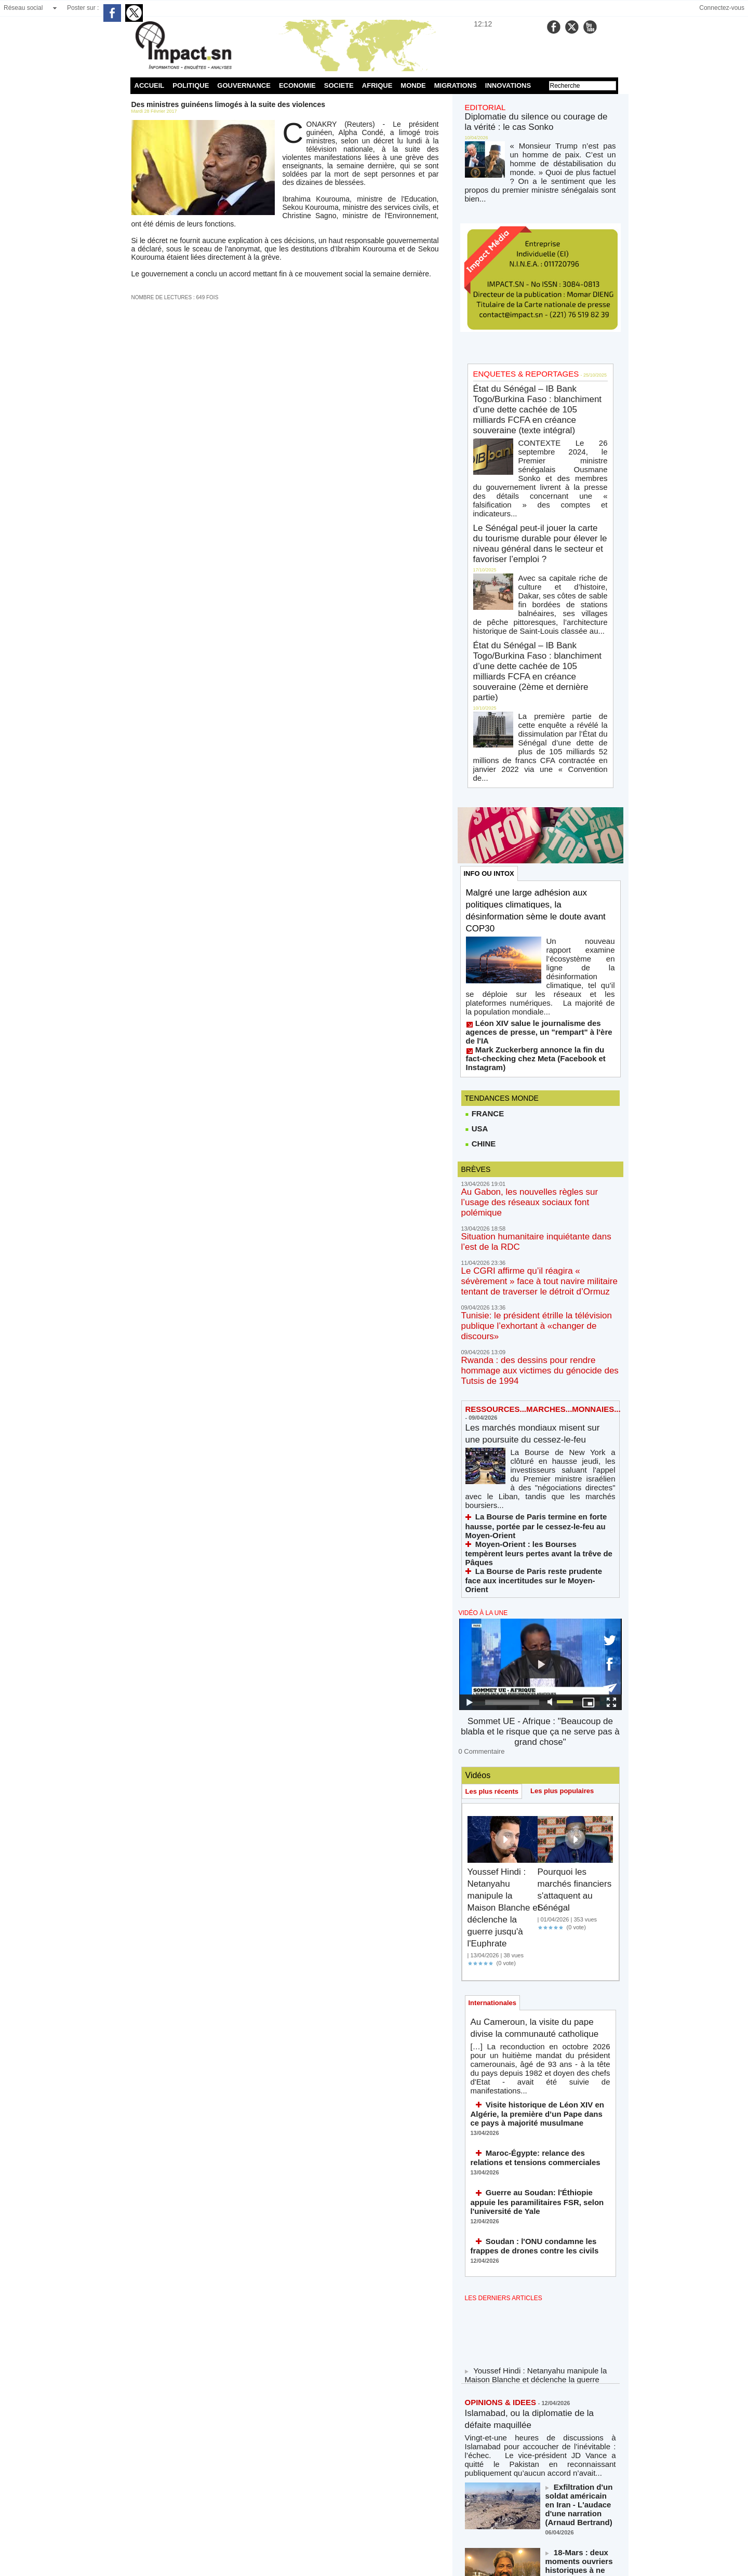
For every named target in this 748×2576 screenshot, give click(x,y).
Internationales (494, 1710)
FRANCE (483, 932)
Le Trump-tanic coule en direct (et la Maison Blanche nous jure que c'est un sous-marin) (579, 2279)
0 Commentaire (478, 1457)
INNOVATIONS (508, 85)
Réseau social (23, 7)
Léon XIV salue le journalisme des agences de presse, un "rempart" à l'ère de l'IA (538, 868)
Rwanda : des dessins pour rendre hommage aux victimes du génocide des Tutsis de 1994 (533, 1144)
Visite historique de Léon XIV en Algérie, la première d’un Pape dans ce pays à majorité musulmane (539, 1817)
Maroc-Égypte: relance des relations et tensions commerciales (535, 1856)
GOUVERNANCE (244, 85)
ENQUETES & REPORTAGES (515, 349)
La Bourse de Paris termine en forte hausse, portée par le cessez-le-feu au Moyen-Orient (535, 1278)
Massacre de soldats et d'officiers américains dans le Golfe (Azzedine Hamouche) (580, 2337)
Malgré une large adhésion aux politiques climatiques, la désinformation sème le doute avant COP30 (537, 773)
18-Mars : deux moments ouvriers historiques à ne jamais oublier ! (580, 2221)
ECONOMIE (297, 85)
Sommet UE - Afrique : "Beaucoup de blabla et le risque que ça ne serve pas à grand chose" (540, 1446)
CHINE (480, 963)
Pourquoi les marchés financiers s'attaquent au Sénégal (570, 1601)
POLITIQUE (190, 85)
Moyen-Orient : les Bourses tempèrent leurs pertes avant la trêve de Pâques (535, 1293)
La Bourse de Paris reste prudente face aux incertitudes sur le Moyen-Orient (534, 1308)
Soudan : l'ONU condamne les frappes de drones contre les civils (539, 1930)
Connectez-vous (721, 7)
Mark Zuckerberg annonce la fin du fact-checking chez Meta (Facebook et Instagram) (532, 882)
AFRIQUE (377, 85)
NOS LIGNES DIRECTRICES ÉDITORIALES (528, 2452)
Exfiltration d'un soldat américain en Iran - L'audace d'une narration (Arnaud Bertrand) (576, 2167)
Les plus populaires (568, 1496)
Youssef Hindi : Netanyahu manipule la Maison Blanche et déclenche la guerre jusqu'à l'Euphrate (504, 1612)
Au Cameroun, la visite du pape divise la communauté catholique (534, 1743)
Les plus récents (494, 1497)
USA (476, 948)
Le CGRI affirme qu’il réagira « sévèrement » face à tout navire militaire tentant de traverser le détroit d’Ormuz (539, 1079)
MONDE (412, 85)
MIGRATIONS (455, 85)
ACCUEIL (150, 85)
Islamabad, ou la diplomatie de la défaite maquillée (535, 2100)
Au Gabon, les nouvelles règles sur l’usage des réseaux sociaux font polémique (537, 1015)
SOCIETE (339, 85)
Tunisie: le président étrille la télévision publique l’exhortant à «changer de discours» (538, 1114)
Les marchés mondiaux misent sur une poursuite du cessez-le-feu (537, 1204)
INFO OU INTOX (491, 735)
